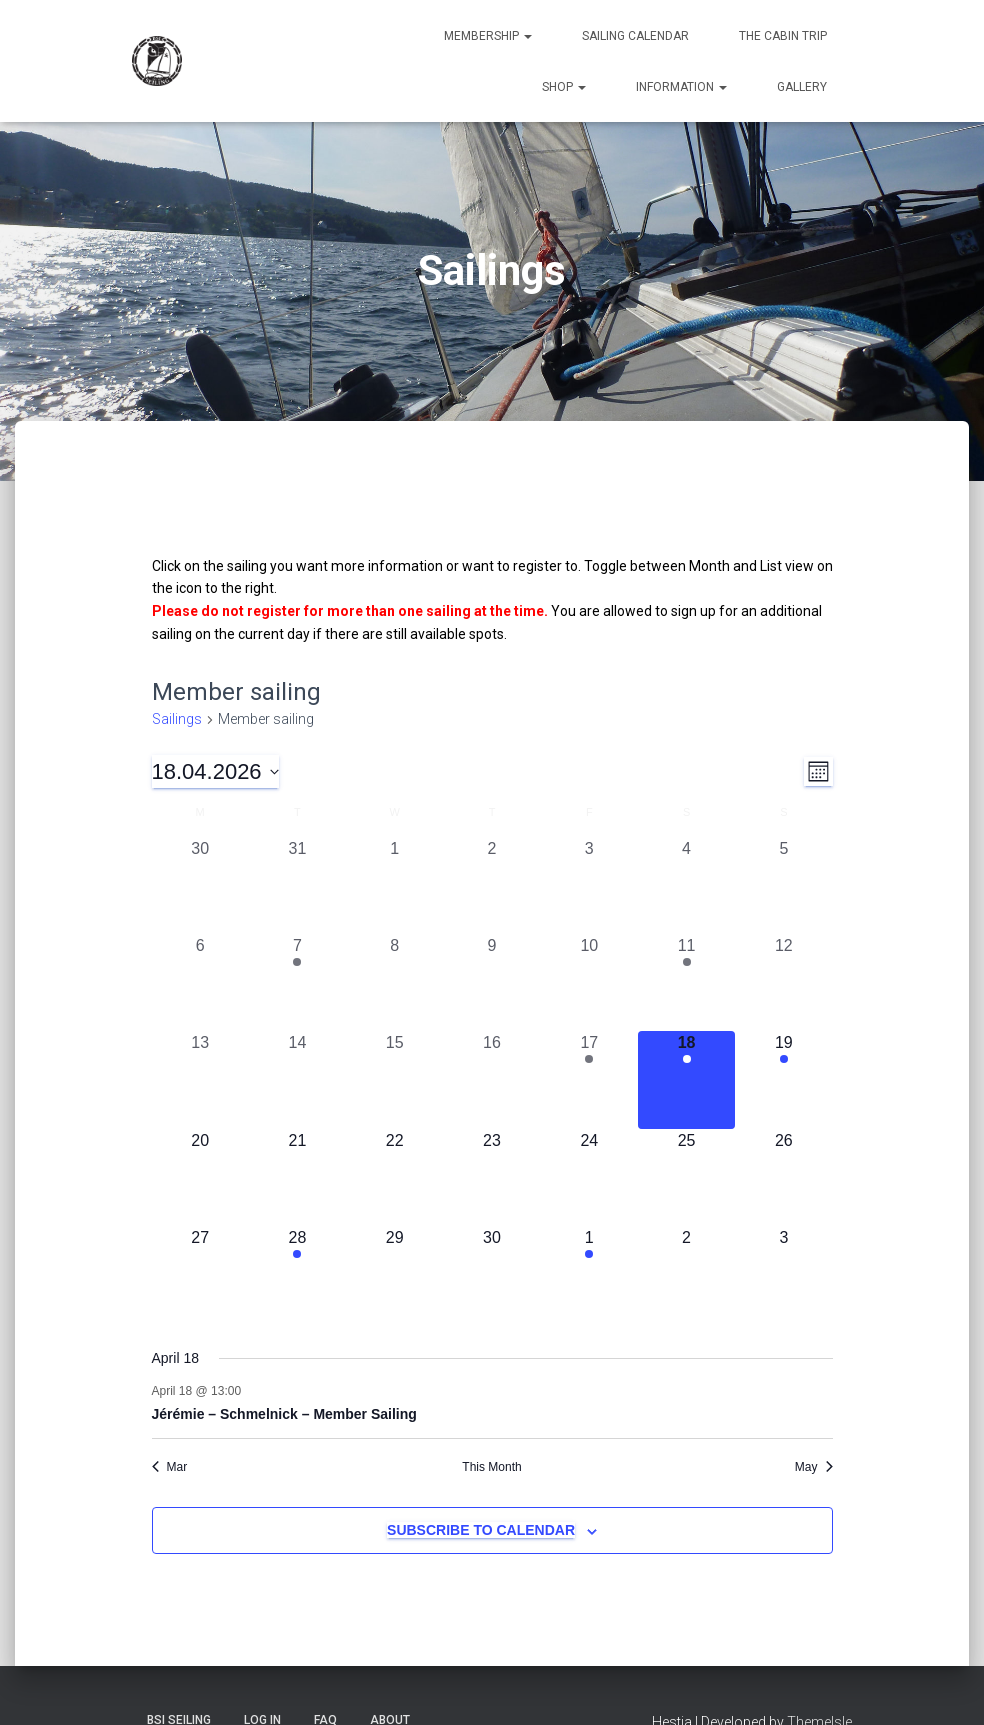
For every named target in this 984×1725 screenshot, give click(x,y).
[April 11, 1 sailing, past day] (686, 982)
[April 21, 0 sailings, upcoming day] (297, 1177)
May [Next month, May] (814, 1467)
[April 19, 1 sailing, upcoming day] (783, 1079)
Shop (564, 87)
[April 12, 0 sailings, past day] (783, 982)
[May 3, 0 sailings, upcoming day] (783, 1274)
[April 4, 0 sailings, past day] (686, 885)
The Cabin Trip (783, 36)
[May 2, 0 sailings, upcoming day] (686, 1274)
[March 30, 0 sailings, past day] (200, 885)
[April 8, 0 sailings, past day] (394, 982)
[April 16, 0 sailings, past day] (491, 1079)
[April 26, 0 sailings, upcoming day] (783, 1177)
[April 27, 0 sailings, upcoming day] (200, 1274)
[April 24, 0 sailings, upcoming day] (589, 1177)
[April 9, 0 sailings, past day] (491, 982)
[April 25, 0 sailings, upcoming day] (686, 1177)
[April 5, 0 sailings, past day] (783, 885)
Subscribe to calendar (481, 1530)
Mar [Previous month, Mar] (170, 1467)
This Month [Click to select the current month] (491, 1467)
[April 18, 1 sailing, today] (686, 1079)
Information (681, 87)
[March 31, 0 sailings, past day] (297, 885)
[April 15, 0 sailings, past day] (394, 1079)
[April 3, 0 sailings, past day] (589, 885)
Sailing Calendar (635, 36)
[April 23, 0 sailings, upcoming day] (491, 1177)
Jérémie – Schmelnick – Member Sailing (284, 1414)
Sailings (177, 719)
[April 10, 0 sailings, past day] (589, 982)
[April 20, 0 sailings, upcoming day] (200, 1177)
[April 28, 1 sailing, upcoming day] (297, 1274)
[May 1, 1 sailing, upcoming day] (589, 1274)
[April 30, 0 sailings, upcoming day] (491, 1274)
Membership (488, 36)
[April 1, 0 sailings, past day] (394, 885)
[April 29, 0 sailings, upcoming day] (394, 1274)
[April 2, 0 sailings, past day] (491, 885)
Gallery (802, 87)
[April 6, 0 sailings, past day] (200, 982)
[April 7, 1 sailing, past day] (297, 982)
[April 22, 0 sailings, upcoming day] (394, 1177)
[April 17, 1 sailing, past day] (589, 1079)
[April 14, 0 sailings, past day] (297, 1079)
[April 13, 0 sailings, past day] (200, 1079)
